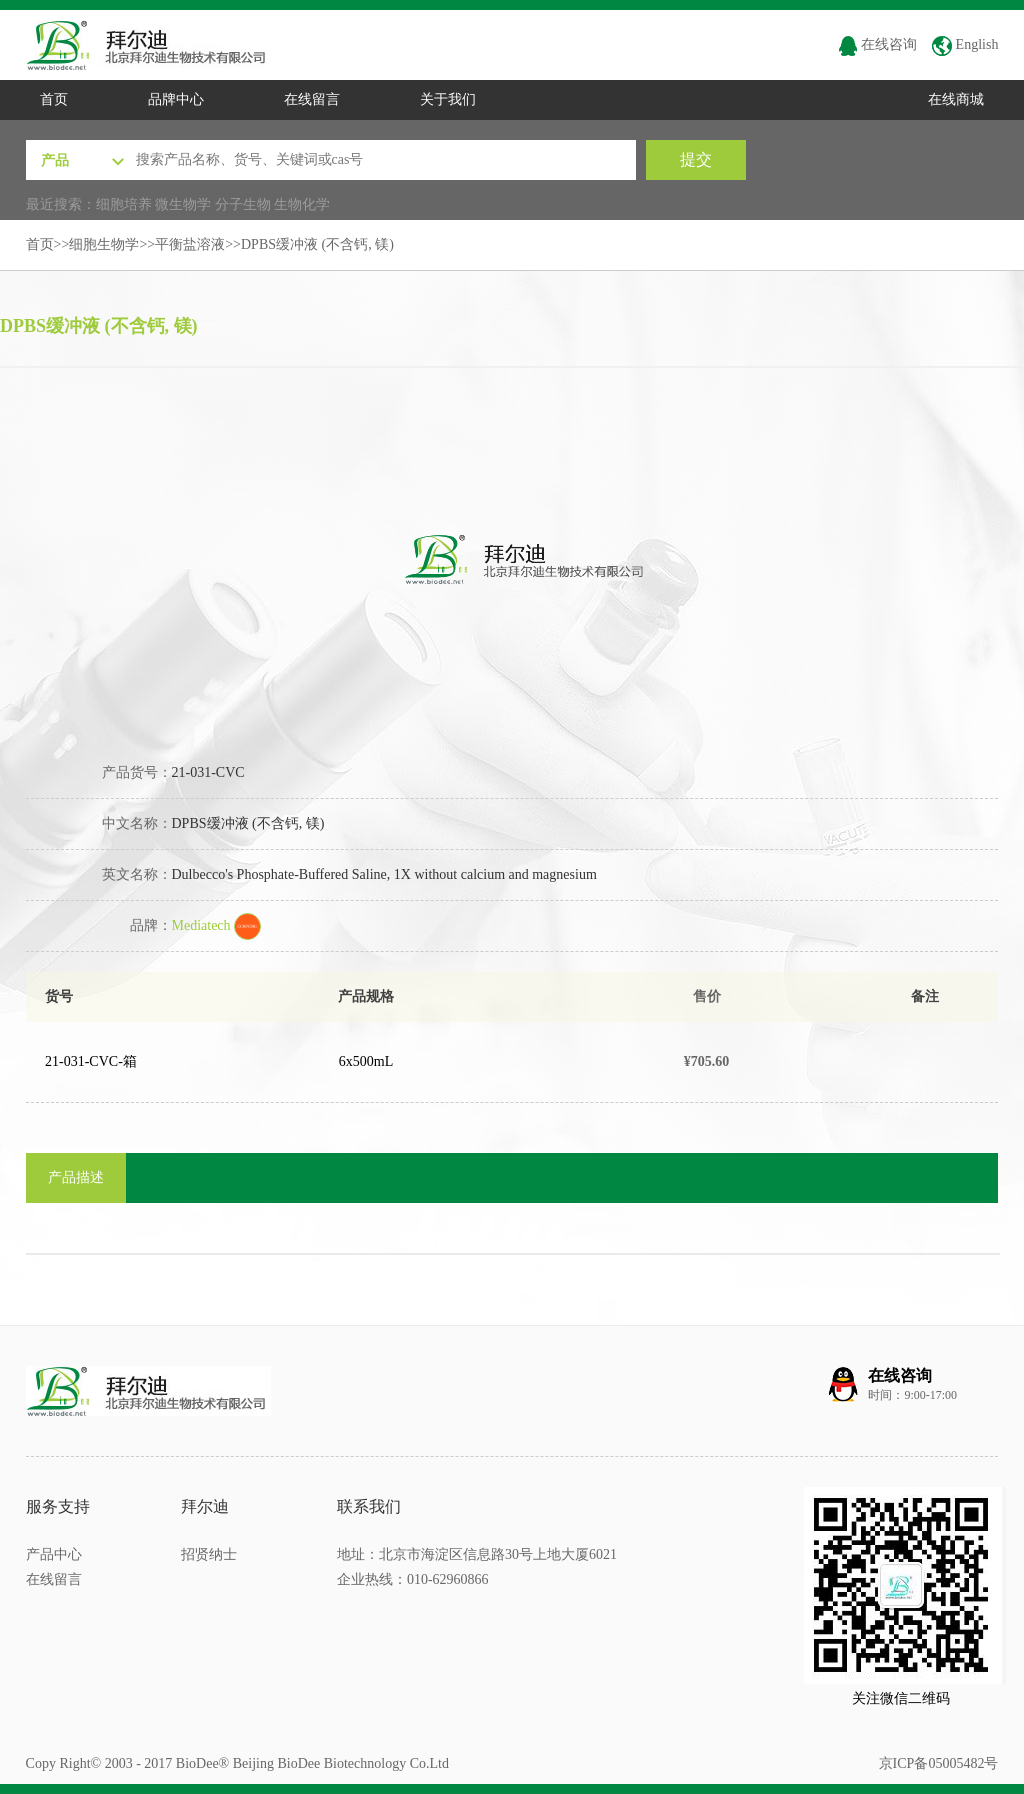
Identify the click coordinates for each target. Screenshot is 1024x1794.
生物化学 (302, 204)
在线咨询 (878, 44)
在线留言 (312, 99)
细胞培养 (124, 204)
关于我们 (448, 99)
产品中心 (54, 1554)
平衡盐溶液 (190, 244)
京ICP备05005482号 (939, 1763)
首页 (54, 99)
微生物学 (183, 204)
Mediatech (217, 925)
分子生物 (243, 204)
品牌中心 (176, 99)
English (965, 44)
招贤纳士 (209, 1554)
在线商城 (956, 99)
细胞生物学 (104, 244)
